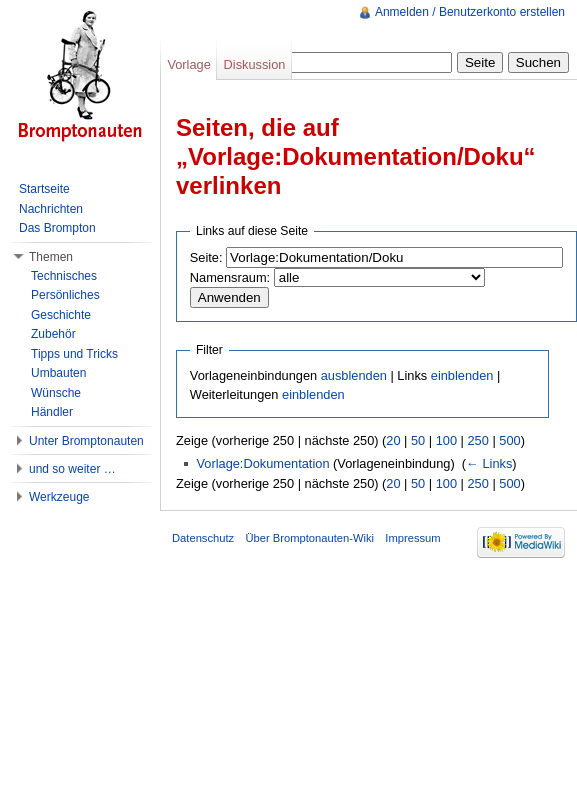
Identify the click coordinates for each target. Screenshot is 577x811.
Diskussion (255, 64)
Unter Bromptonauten (86, 441)
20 (393, 440)
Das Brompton (57, 228)
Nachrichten (51, 209)
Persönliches (65, 295)
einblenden (462, 375)
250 (477, 440)
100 (446, 440)
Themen (51, 257)
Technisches (64, 276)
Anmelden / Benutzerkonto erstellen (470, 12)
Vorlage (188, 64)
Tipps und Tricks (74, 354)
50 (418, 440)
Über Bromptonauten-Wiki (309, 538)
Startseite (44, 189)
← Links (489, 463)
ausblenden (354, 375)
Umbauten (58, 373)
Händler (52, 412)
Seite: (206, 257)
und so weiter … (72, 469)
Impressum (412, 538)
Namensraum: (230, 277)
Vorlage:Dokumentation (262, 463)
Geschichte (61, 315)
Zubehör (53, 334)
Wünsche (56, 393)
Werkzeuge (59, 497)
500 (509, 440)
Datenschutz (203, 538)
